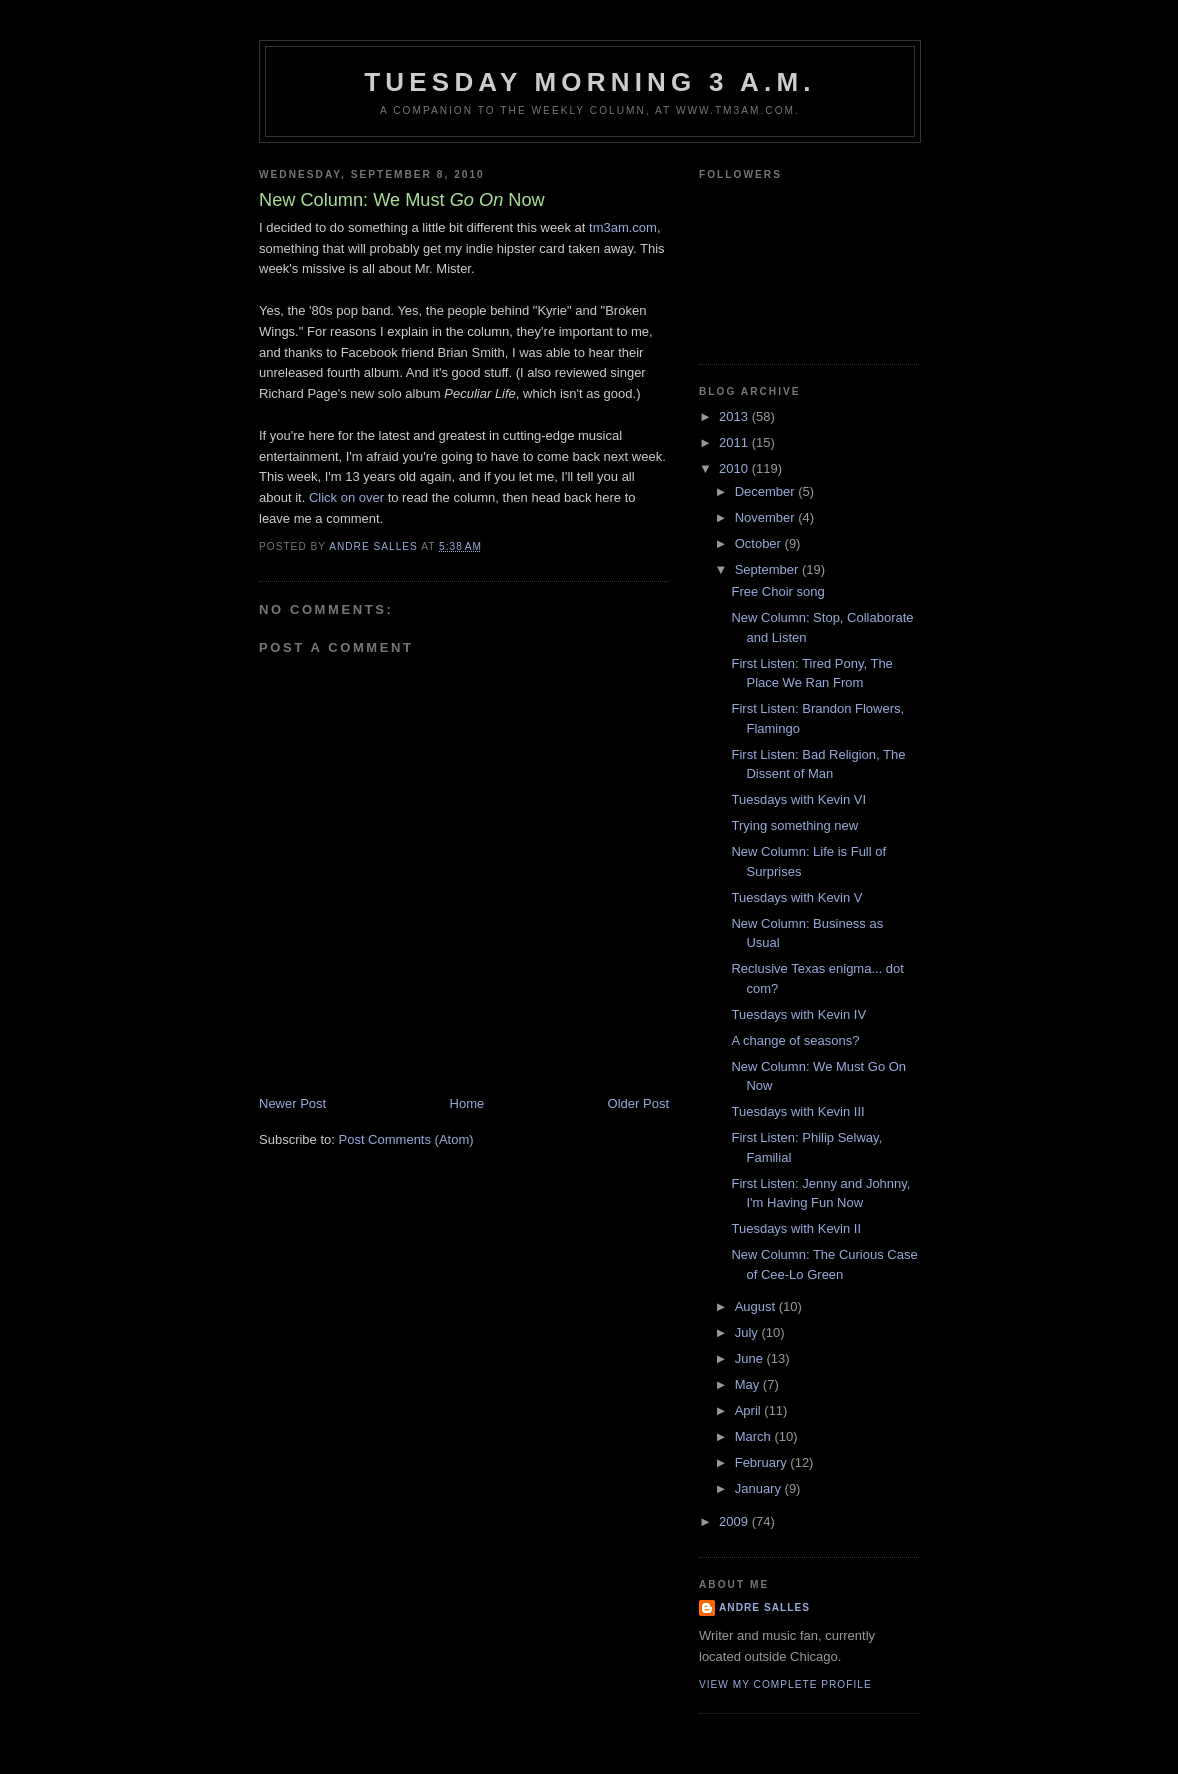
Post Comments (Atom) (406, 1139)
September (768, 569)
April (750, 1410)
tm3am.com (623, 227)
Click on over (346, 497)
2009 (735, 1521)
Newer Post (292, 1103)
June (751, 1358)
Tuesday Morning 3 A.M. (590, 82)
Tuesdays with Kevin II (796, 1228)
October (760, 543)
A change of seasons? (795, 1040)
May (749, 1384)
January (760, 1488)
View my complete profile (785, 1684)
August (757, 1306)
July (748, 1332)
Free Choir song (777, 591)
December (767, 491)
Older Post (638, 1103)
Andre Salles (764, 1607)
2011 (735, 442)
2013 (735, 416)
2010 (735, 468)
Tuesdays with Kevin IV (798, 1014)
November (767, 517)
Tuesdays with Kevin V (796, 897)
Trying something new (794, 825)
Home (467, 1103)
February (763, 1462)
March (755, 1436)
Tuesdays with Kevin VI (798, 799)
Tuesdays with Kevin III (797, 1111)
